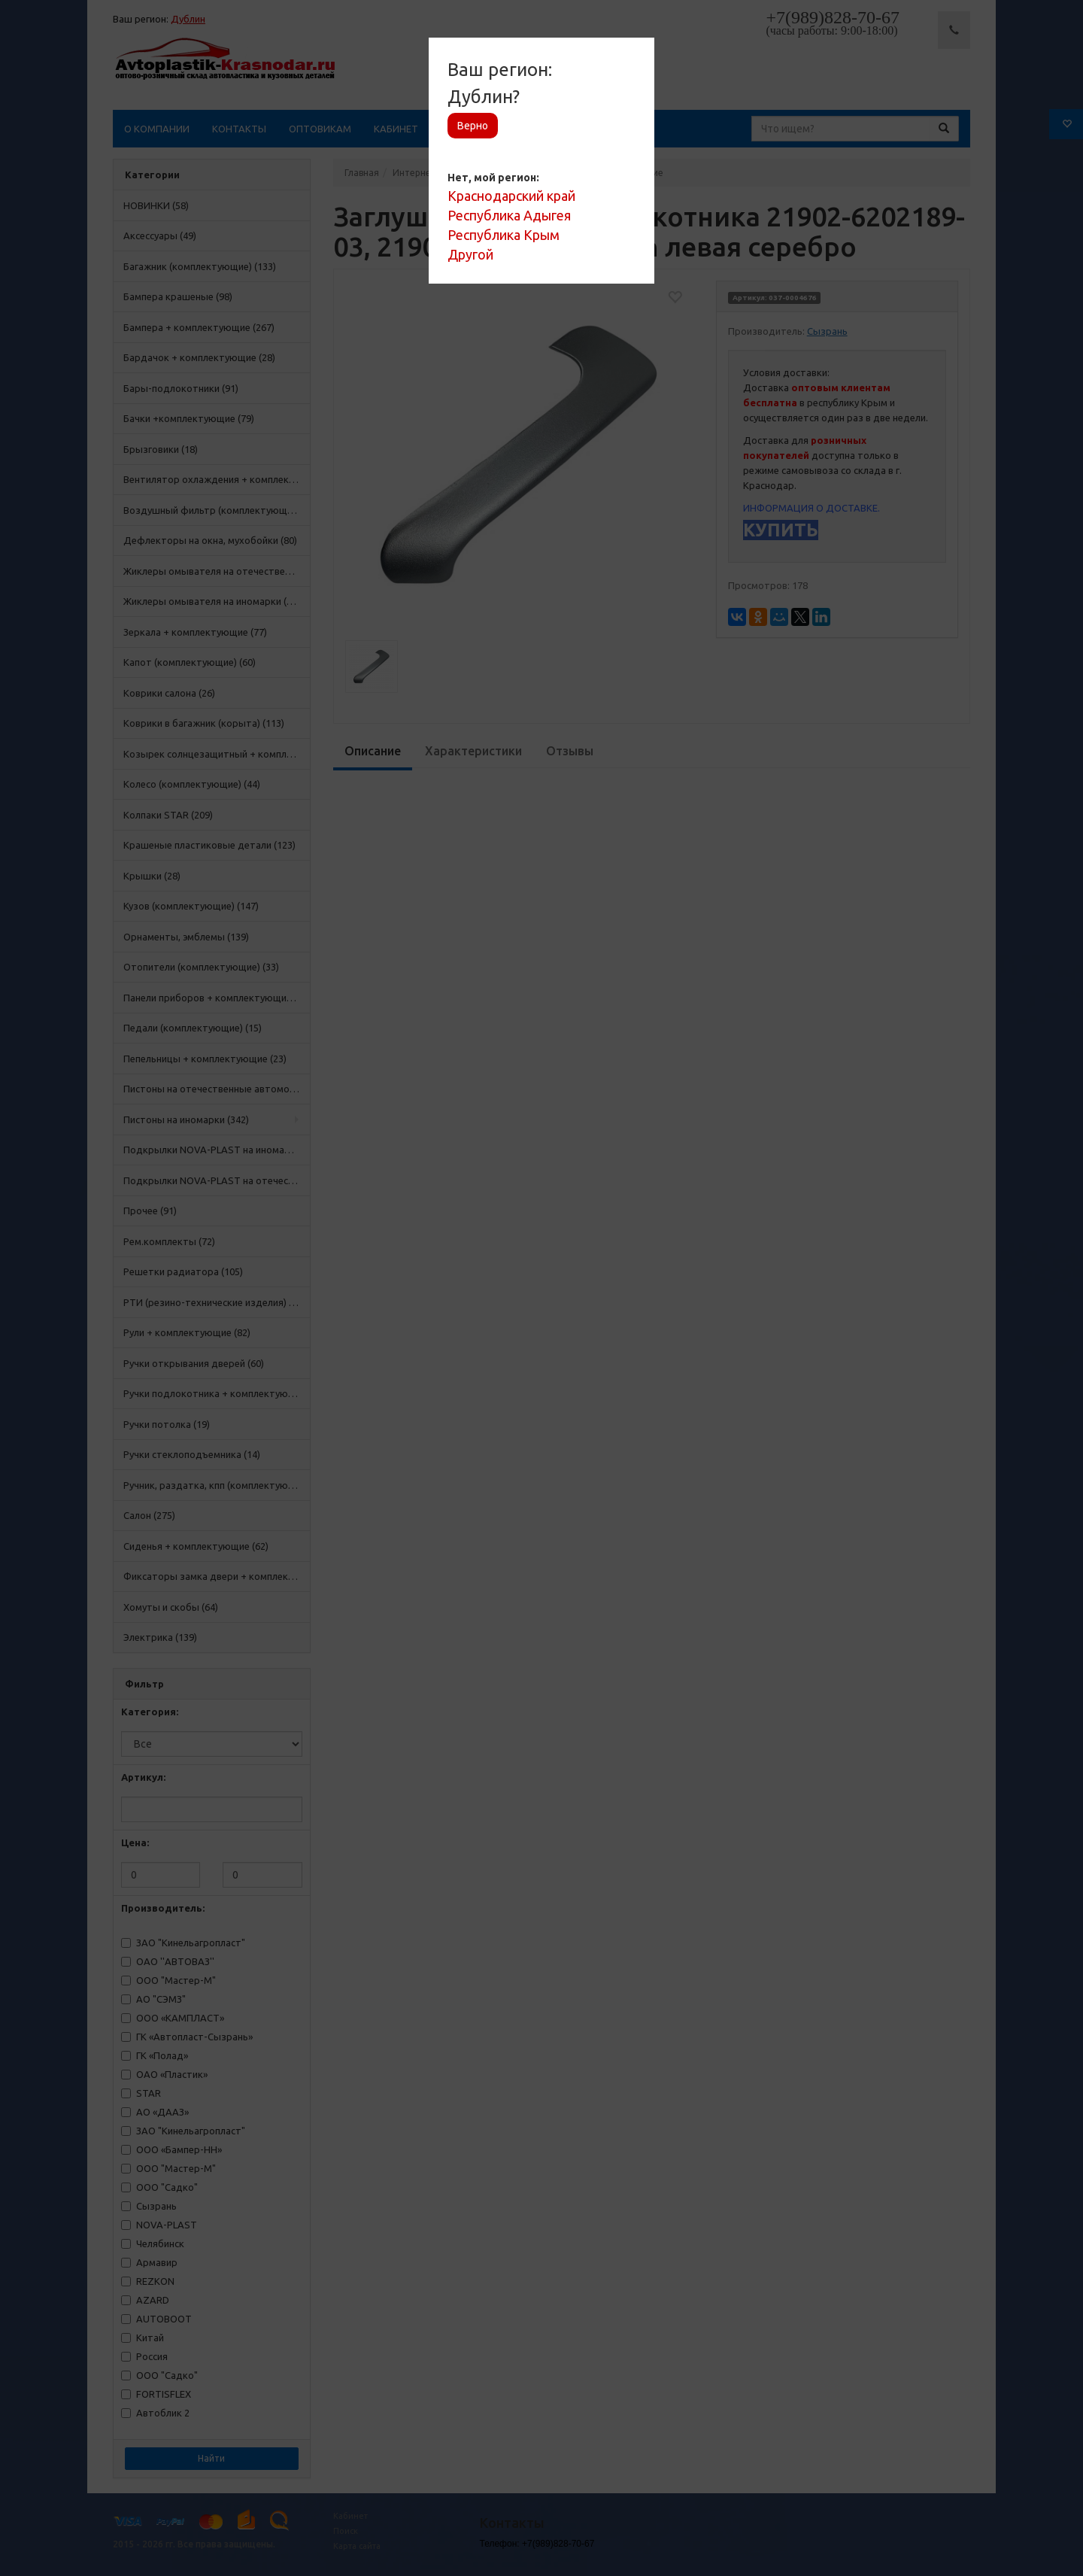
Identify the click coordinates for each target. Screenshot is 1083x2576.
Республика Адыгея (509, 215)
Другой (470, 254)
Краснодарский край (511, 195)
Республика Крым (503, 234)
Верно (472, 126)
